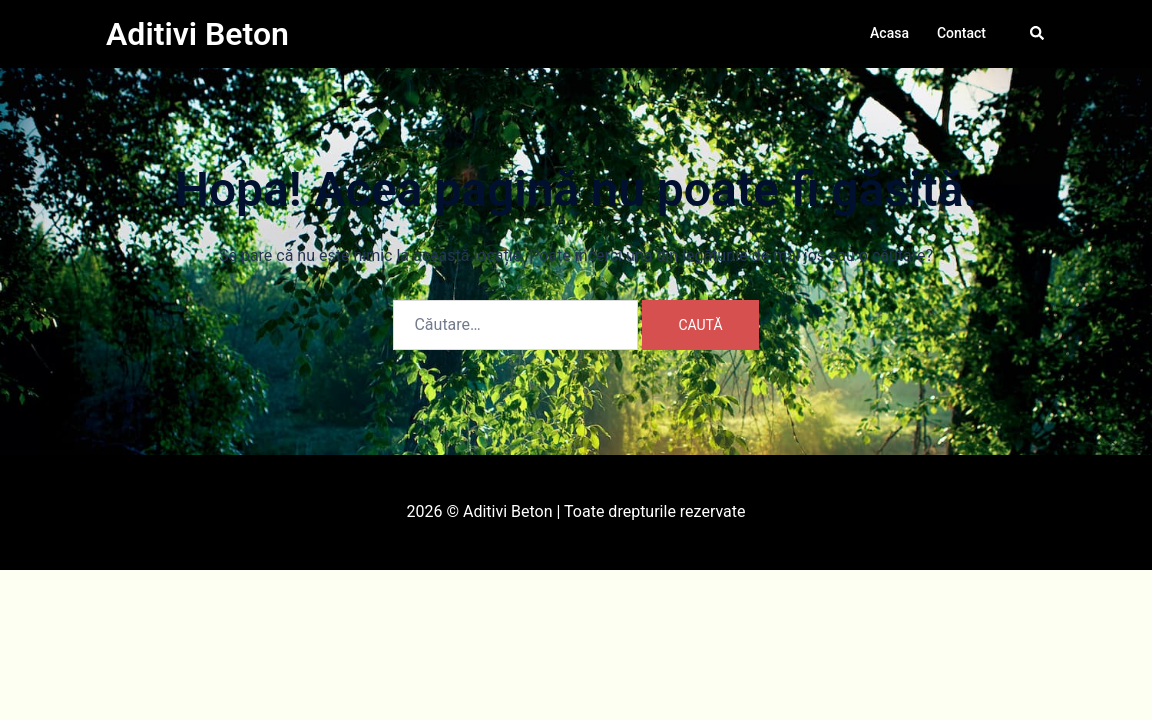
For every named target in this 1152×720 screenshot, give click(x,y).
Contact (961, 33)
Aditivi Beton (197, 34)
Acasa (889, 33)
